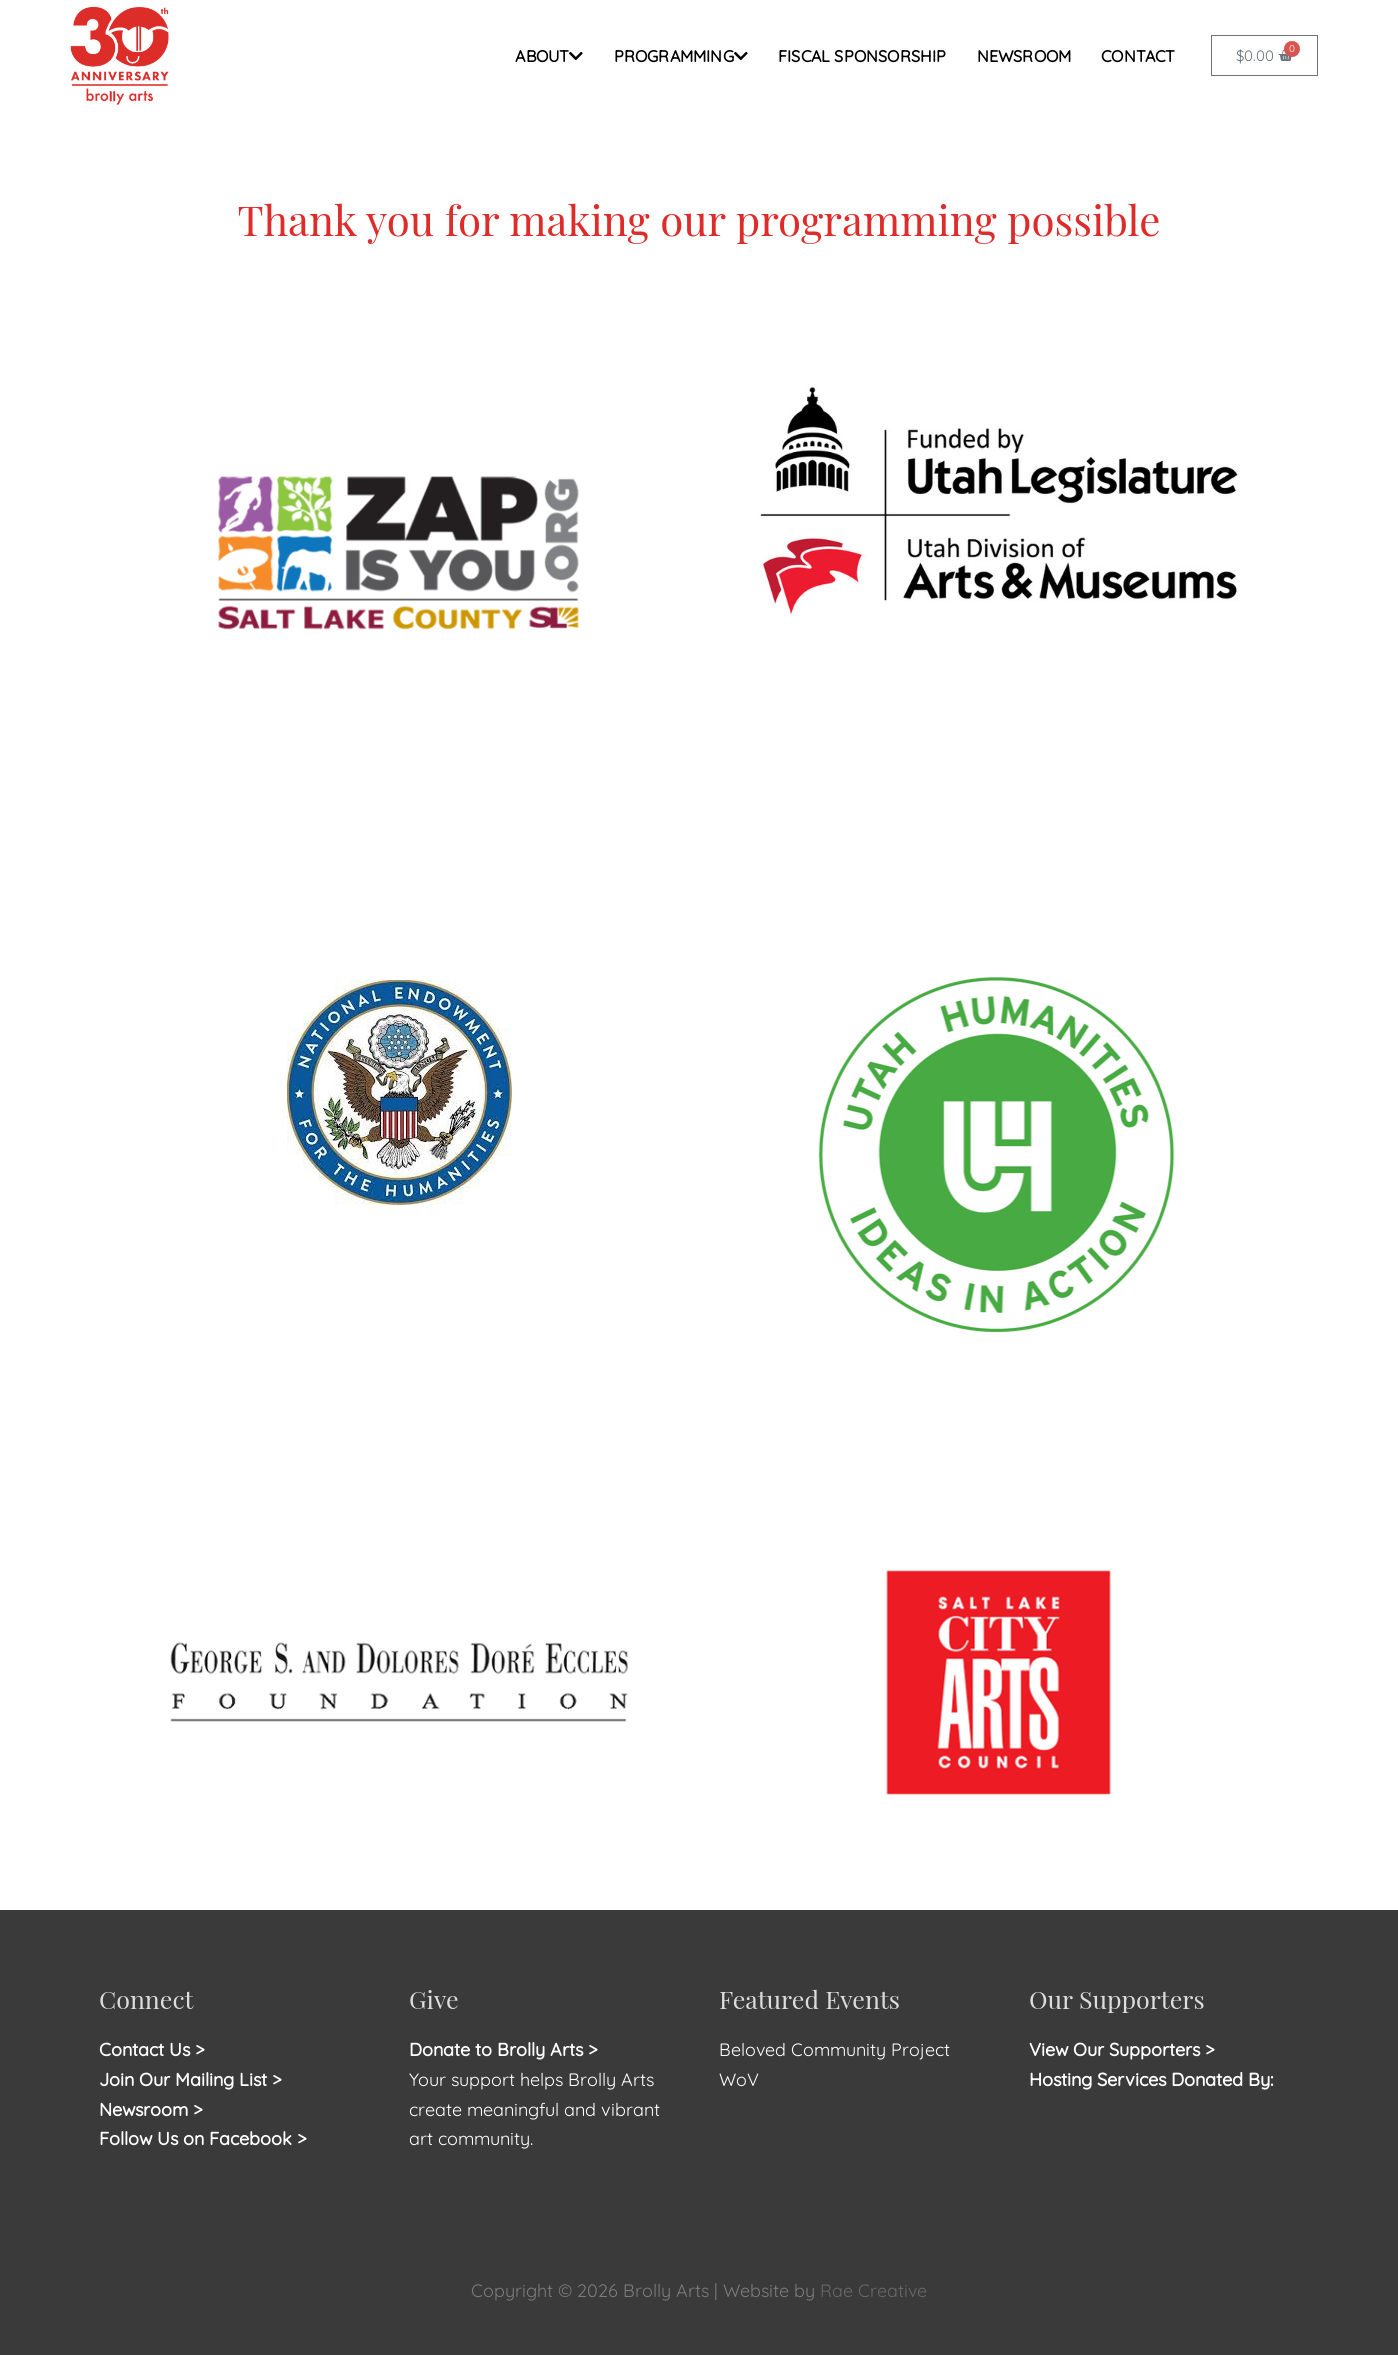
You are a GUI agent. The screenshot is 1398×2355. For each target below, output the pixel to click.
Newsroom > (151, 2109)
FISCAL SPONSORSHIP (862, 56)
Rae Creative (874, 2290)
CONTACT (1138, 56)
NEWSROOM (1024, 56)
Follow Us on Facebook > (203, 2138)
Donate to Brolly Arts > (503, 2049)
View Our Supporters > (1122, 2049)
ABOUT (549, 56)
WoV (739, 2079)
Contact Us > (152, 2049)
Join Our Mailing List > (190, 2079)
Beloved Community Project (837, 2049)
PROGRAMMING (681, 56)
